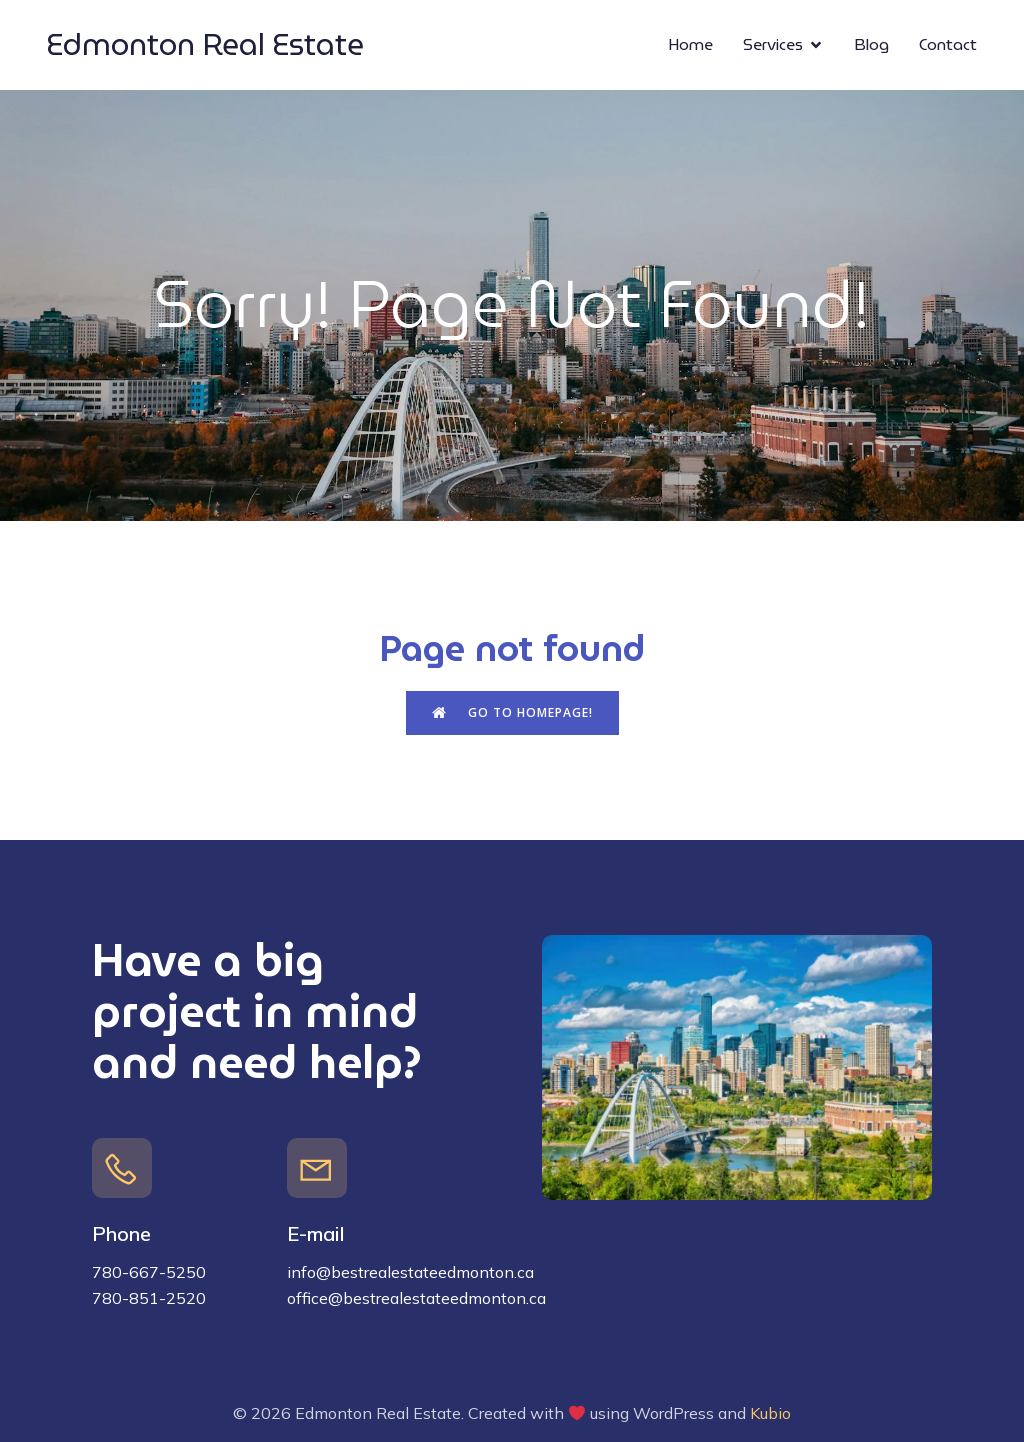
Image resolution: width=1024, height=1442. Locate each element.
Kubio (770, 1413)
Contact (948, 44)
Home (690, 44)
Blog (871, 44)
